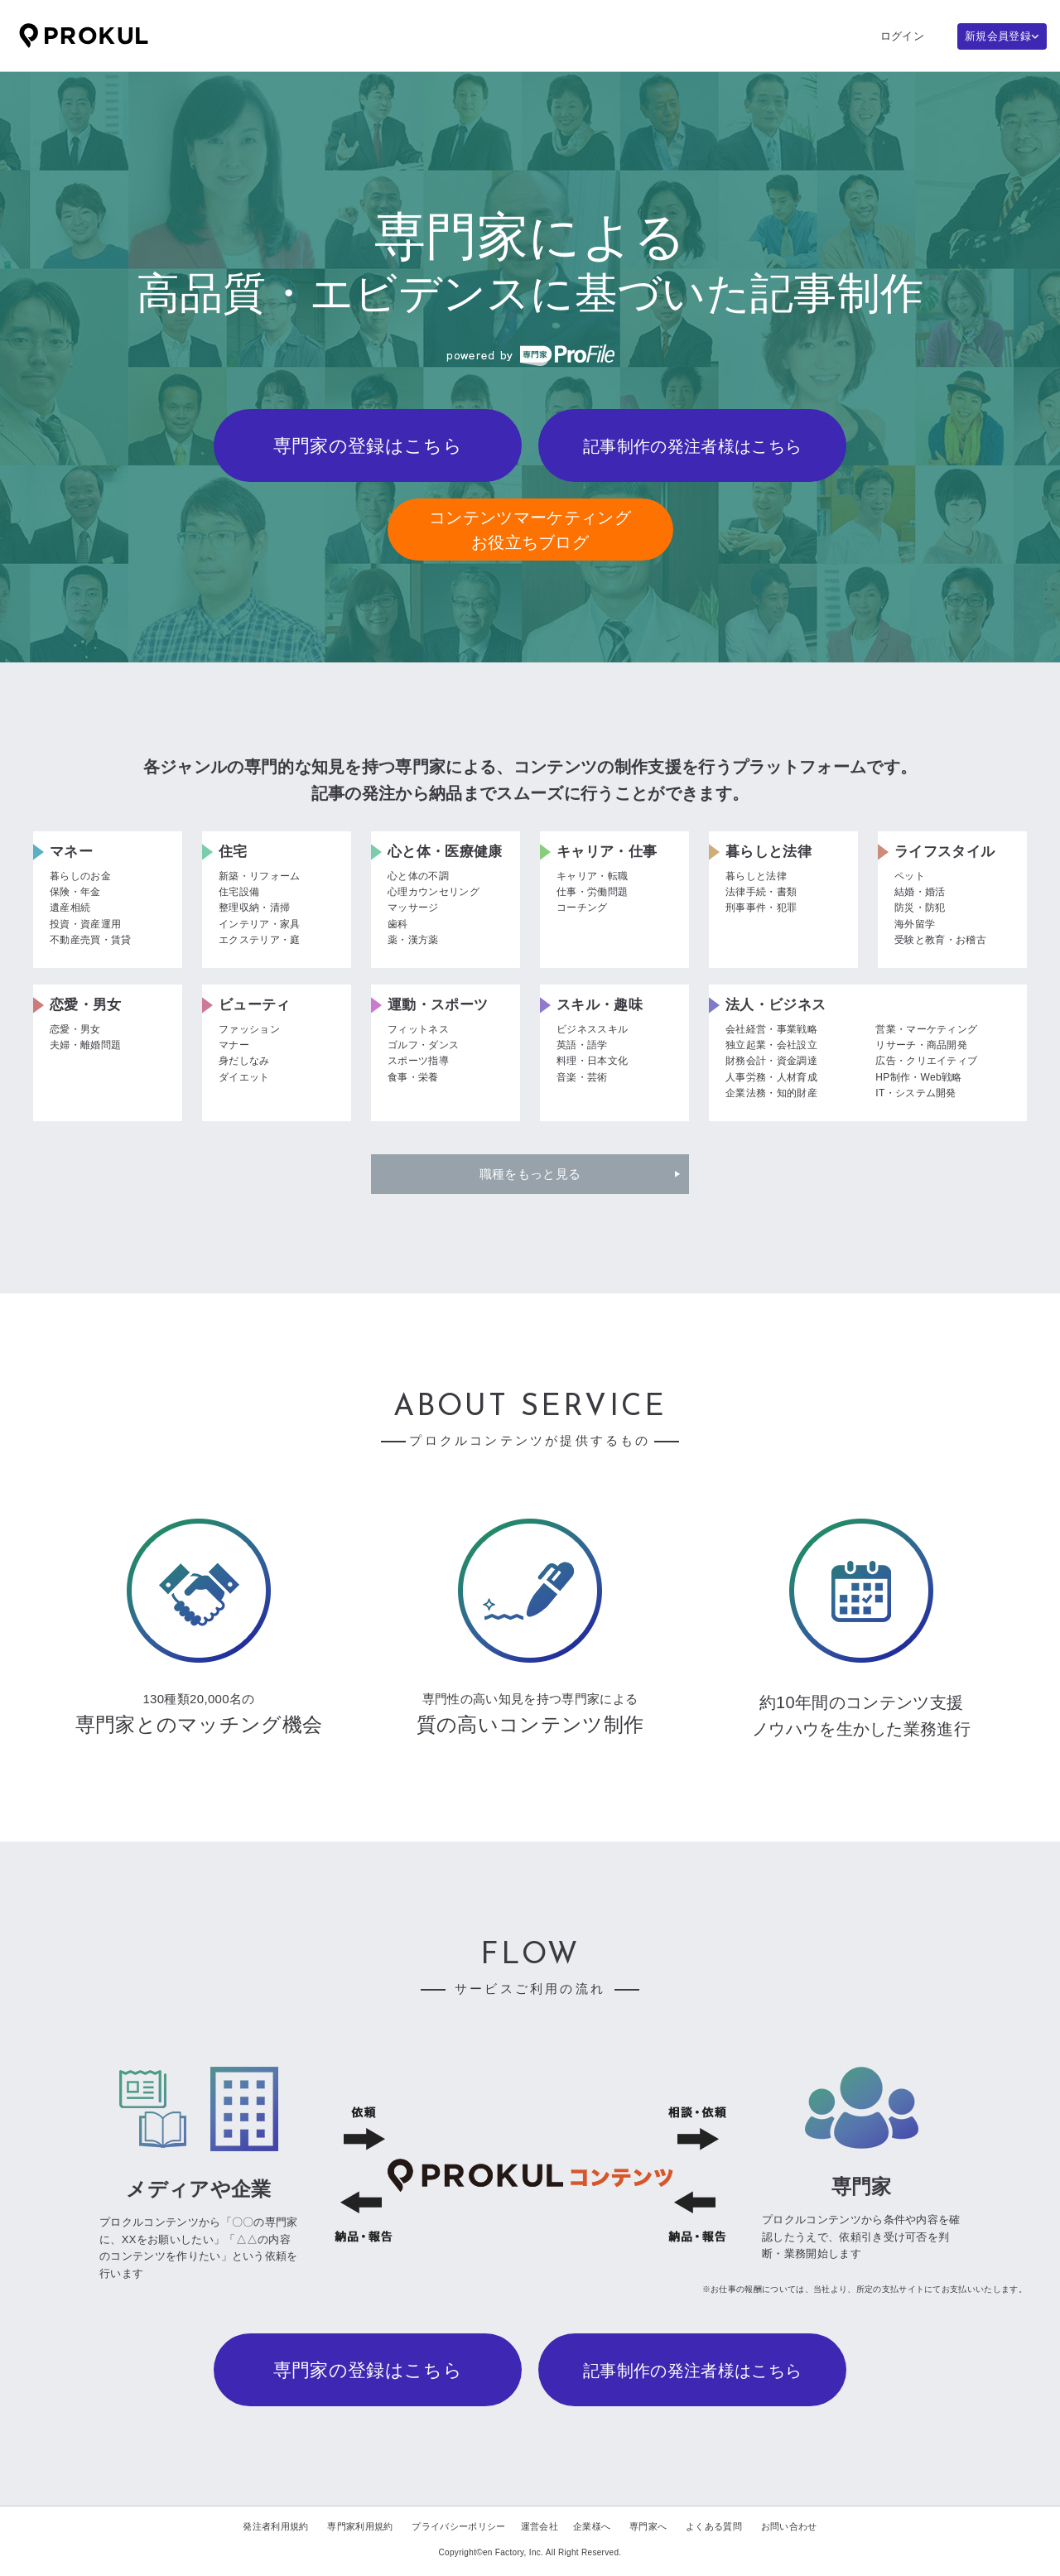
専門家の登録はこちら (367, 446)
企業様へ (591, 2526)
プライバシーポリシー (458, 2526)
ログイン (902, 36)
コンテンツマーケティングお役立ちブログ (530, 529)
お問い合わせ (789, 2526)
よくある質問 (714, 2526)
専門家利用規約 (360, 2526)
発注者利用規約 (275, 2526)
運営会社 (539, 2526)
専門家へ (648, 2526)
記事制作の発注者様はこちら (692, 446)
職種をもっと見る (530, 1174)
